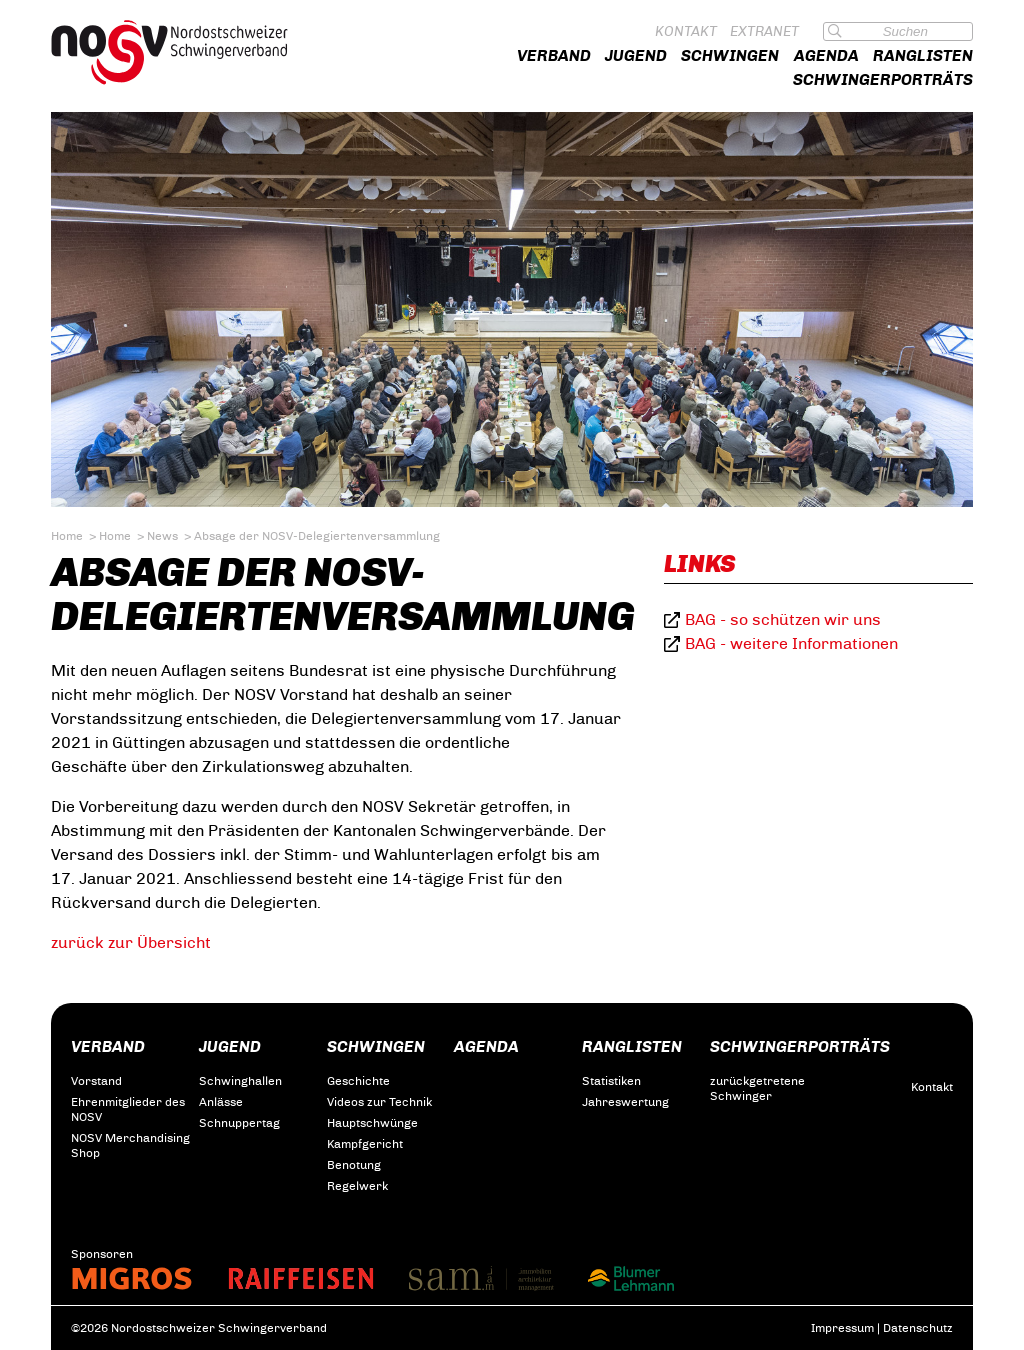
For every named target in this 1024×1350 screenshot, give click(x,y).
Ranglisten (923, 55)
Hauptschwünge (372, 1123)
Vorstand (96, 1081)
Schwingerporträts (883, 79)
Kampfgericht (365, 1144)
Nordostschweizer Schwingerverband (189, 52)
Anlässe (221, 1102)
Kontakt (686, 31)
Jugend (636, 55)
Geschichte (358, 1081)
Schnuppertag (239, 1123)
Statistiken (611, 1081)
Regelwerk (357, 1186)
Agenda (826, 55)
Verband (554, 55)
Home (67, 536)
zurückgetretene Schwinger (757, 1088)
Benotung (354, 1165)
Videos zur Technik (379, 1102)
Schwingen (730, 55)
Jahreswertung (625, 1102)
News (162, 536)
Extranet (764, 31)
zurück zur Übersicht (131, 942)
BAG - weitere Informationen (791, 643)
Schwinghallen (240, 1081)
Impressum (842, 1328)
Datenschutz (918, 1328)
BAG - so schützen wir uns (783, 619)
